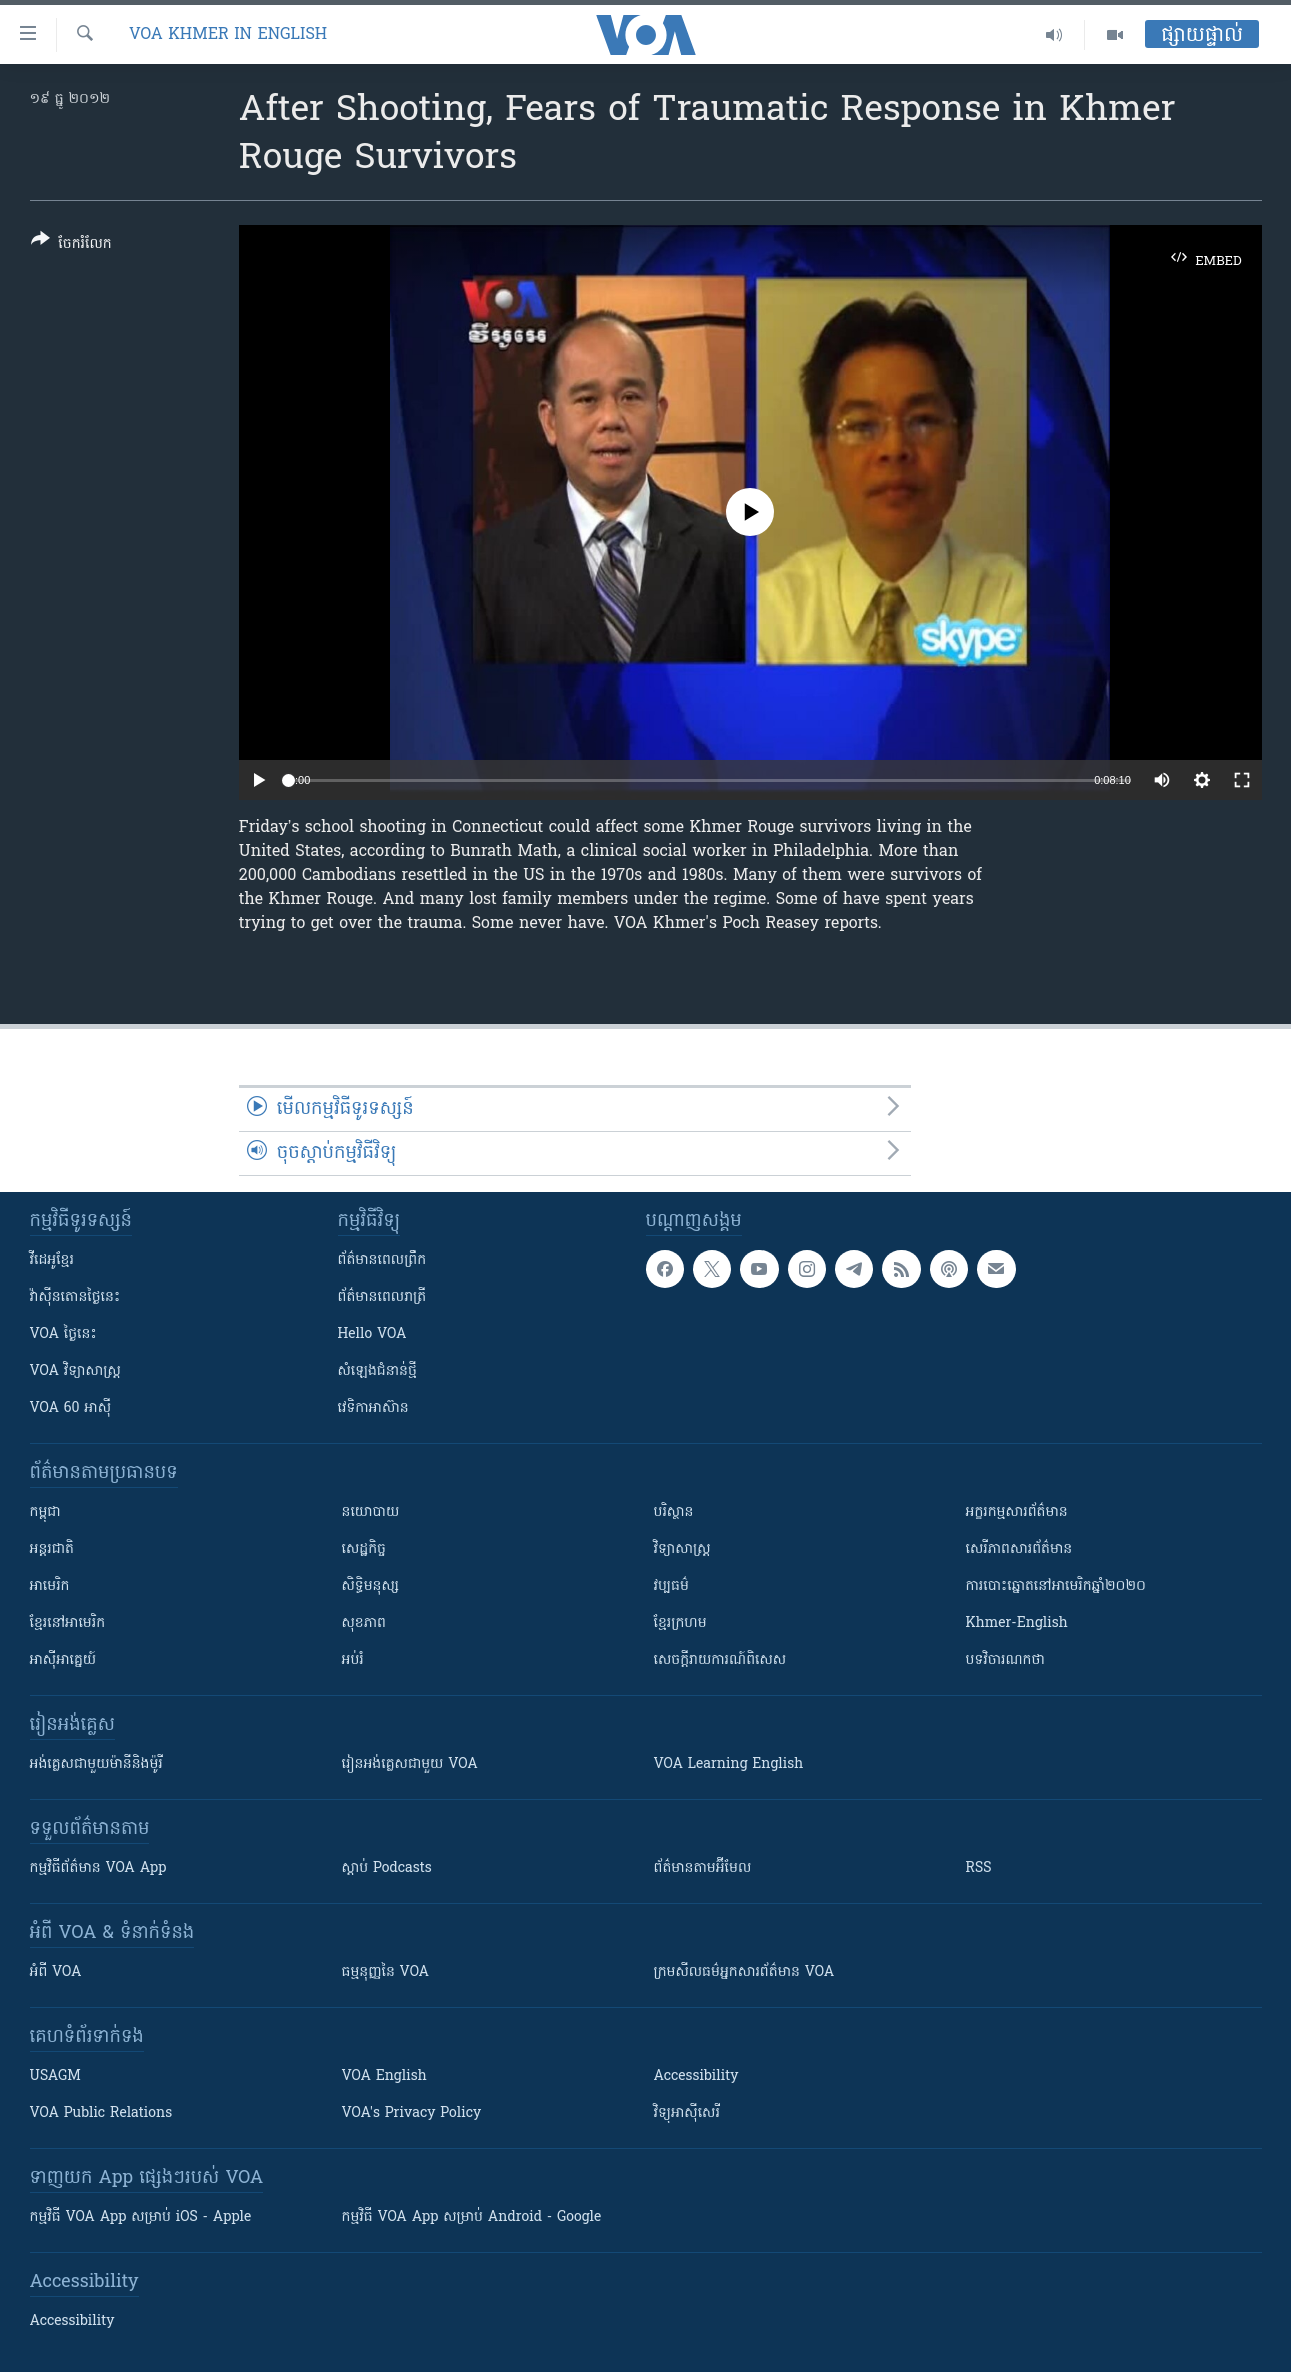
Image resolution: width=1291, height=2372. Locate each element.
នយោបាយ (371, 1512)
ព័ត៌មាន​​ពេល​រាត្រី (382, 1297)
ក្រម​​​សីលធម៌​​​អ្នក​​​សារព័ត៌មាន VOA (744, 1972)
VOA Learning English (729, 1764)
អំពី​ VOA (56, 1972)
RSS (979, 1868)
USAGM (55, 2076)
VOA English (384, 2076)
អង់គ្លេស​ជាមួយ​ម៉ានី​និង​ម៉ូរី (96, 1764)
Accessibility (696, 2076)
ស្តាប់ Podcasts (387, 1868)
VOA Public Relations (101, 2113)
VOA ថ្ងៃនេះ (63, 1334)
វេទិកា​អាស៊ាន (373, 1408)
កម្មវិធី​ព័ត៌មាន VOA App (98, 1868)
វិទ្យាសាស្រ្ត (682, 1549)
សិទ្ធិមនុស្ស (371, 1586)
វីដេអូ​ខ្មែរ (52, 1260)
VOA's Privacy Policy (412, 2113)
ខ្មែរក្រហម (680, 1623)
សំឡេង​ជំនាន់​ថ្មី (377, 1371)
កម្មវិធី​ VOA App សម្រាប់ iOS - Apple (141, 2217)
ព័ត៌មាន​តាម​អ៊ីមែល (703, 1868)
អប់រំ (353, 1660)
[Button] (71, 245)
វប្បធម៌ (671, 1586)
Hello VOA (372, 1334)
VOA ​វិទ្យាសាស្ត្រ (75, 1371)
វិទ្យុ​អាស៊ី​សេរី (687, 2113)
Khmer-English (1017, 1623)
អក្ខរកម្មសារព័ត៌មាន (1017, 1512)
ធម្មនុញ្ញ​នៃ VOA (386, 1972)
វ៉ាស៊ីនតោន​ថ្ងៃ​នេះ (75, 1297)
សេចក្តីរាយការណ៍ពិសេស (720, 1660)
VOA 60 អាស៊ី (71, 1408)
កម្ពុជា (45, 1512)
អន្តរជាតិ (52, 1549)
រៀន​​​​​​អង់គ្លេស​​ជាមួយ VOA (410, 1764)
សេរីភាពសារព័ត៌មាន (1019, 1549)
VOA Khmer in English (228, 35)
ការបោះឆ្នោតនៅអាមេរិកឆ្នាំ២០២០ (1056, 1586)
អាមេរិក (50, 1586)
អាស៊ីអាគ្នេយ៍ (63, 1660)
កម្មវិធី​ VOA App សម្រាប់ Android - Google (472, 2217)
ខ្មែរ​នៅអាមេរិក (68, 1623)
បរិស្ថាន (674, 1512)
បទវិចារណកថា (1005, 1660)
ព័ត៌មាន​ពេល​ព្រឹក (382, 1260)
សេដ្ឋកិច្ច (364, 1549)
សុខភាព (364, 1623)
